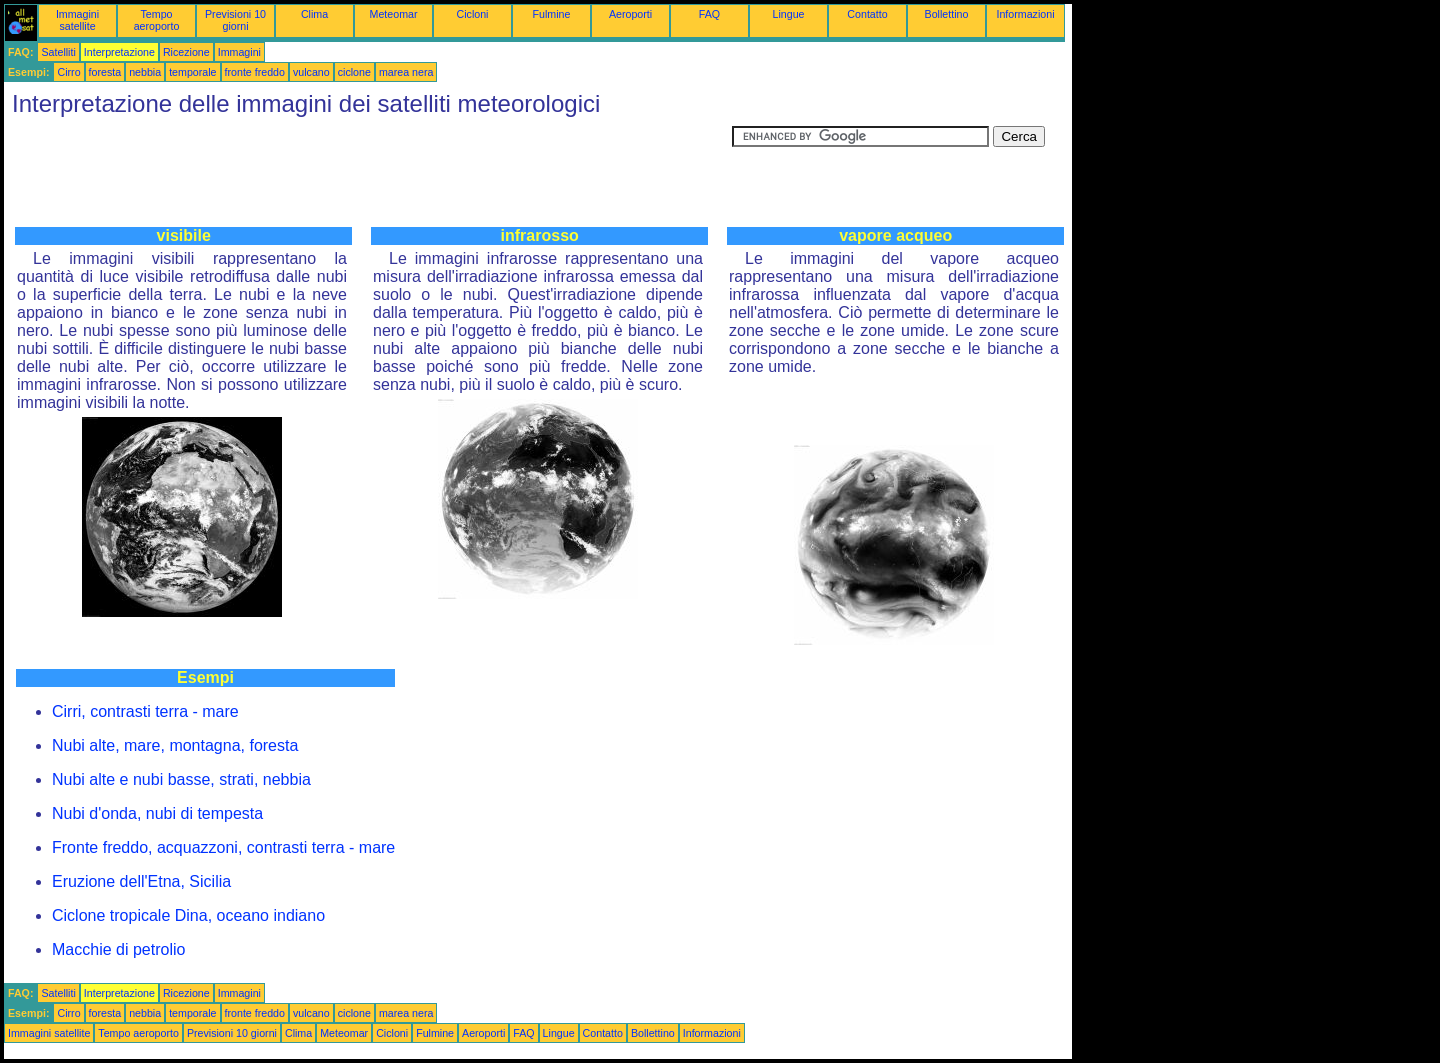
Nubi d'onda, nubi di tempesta (157, 813)
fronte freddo (255, 72)
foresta (105, 72)
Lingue (789, 14)
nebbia (145, 72)
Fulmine (552, 14)
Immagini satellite (77, 20)
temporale (192, 72)
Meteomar (394, 14)
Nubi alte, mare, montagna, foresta (175, 745)
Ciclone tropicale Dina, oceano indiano (188, 915)
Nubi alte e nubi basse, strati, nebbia (181, 779)
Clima (314, 14)
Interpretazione (119, 52)
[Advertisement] (368, 171)
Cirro (68, 72)
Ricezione (186, 52)
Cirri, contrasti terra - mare (145, 711)
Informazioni (1025, 14)
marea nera (406, 72)
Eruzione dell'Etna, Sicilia (141, 881)
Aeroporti (630, 14)
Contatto (867, 14)
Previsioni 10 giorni (235, 20)
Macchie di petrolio (118, 949)
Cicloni (473, 14)
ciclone (354, 72)
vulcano (311, 72)
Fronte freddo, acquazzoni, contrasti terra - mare (223, 847)
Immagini (239, 52)
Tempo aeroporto (157, 20)
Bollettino (947, 14)
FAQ (709, 14)
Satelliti (58, 52)
